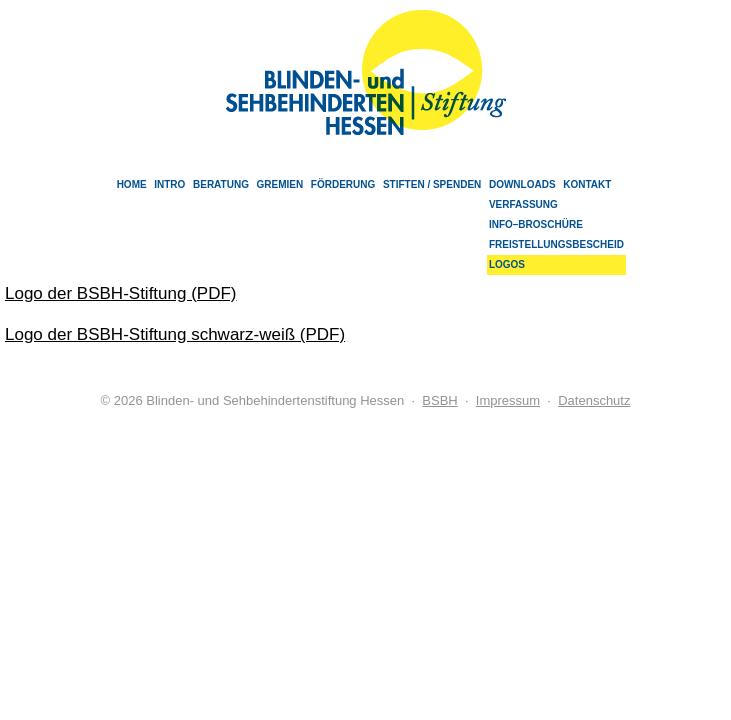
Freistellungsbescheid (556, 244)
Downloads (522, 184)
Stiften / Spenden (432, 184)
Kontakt (587, 184)
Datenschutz (594, 400)
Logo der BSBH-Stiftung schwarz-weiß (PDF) (175, 334)
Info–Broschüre (536, 224)
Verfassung (523, 204)
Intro (169, 184)
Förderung (343, 184)
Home (132, 184)
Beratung (221, 184)
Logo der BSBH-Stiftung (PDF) (120, 293)
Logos (507, 264)
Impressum (508, 400)
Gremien (280, 184)
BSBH (439, 400)
